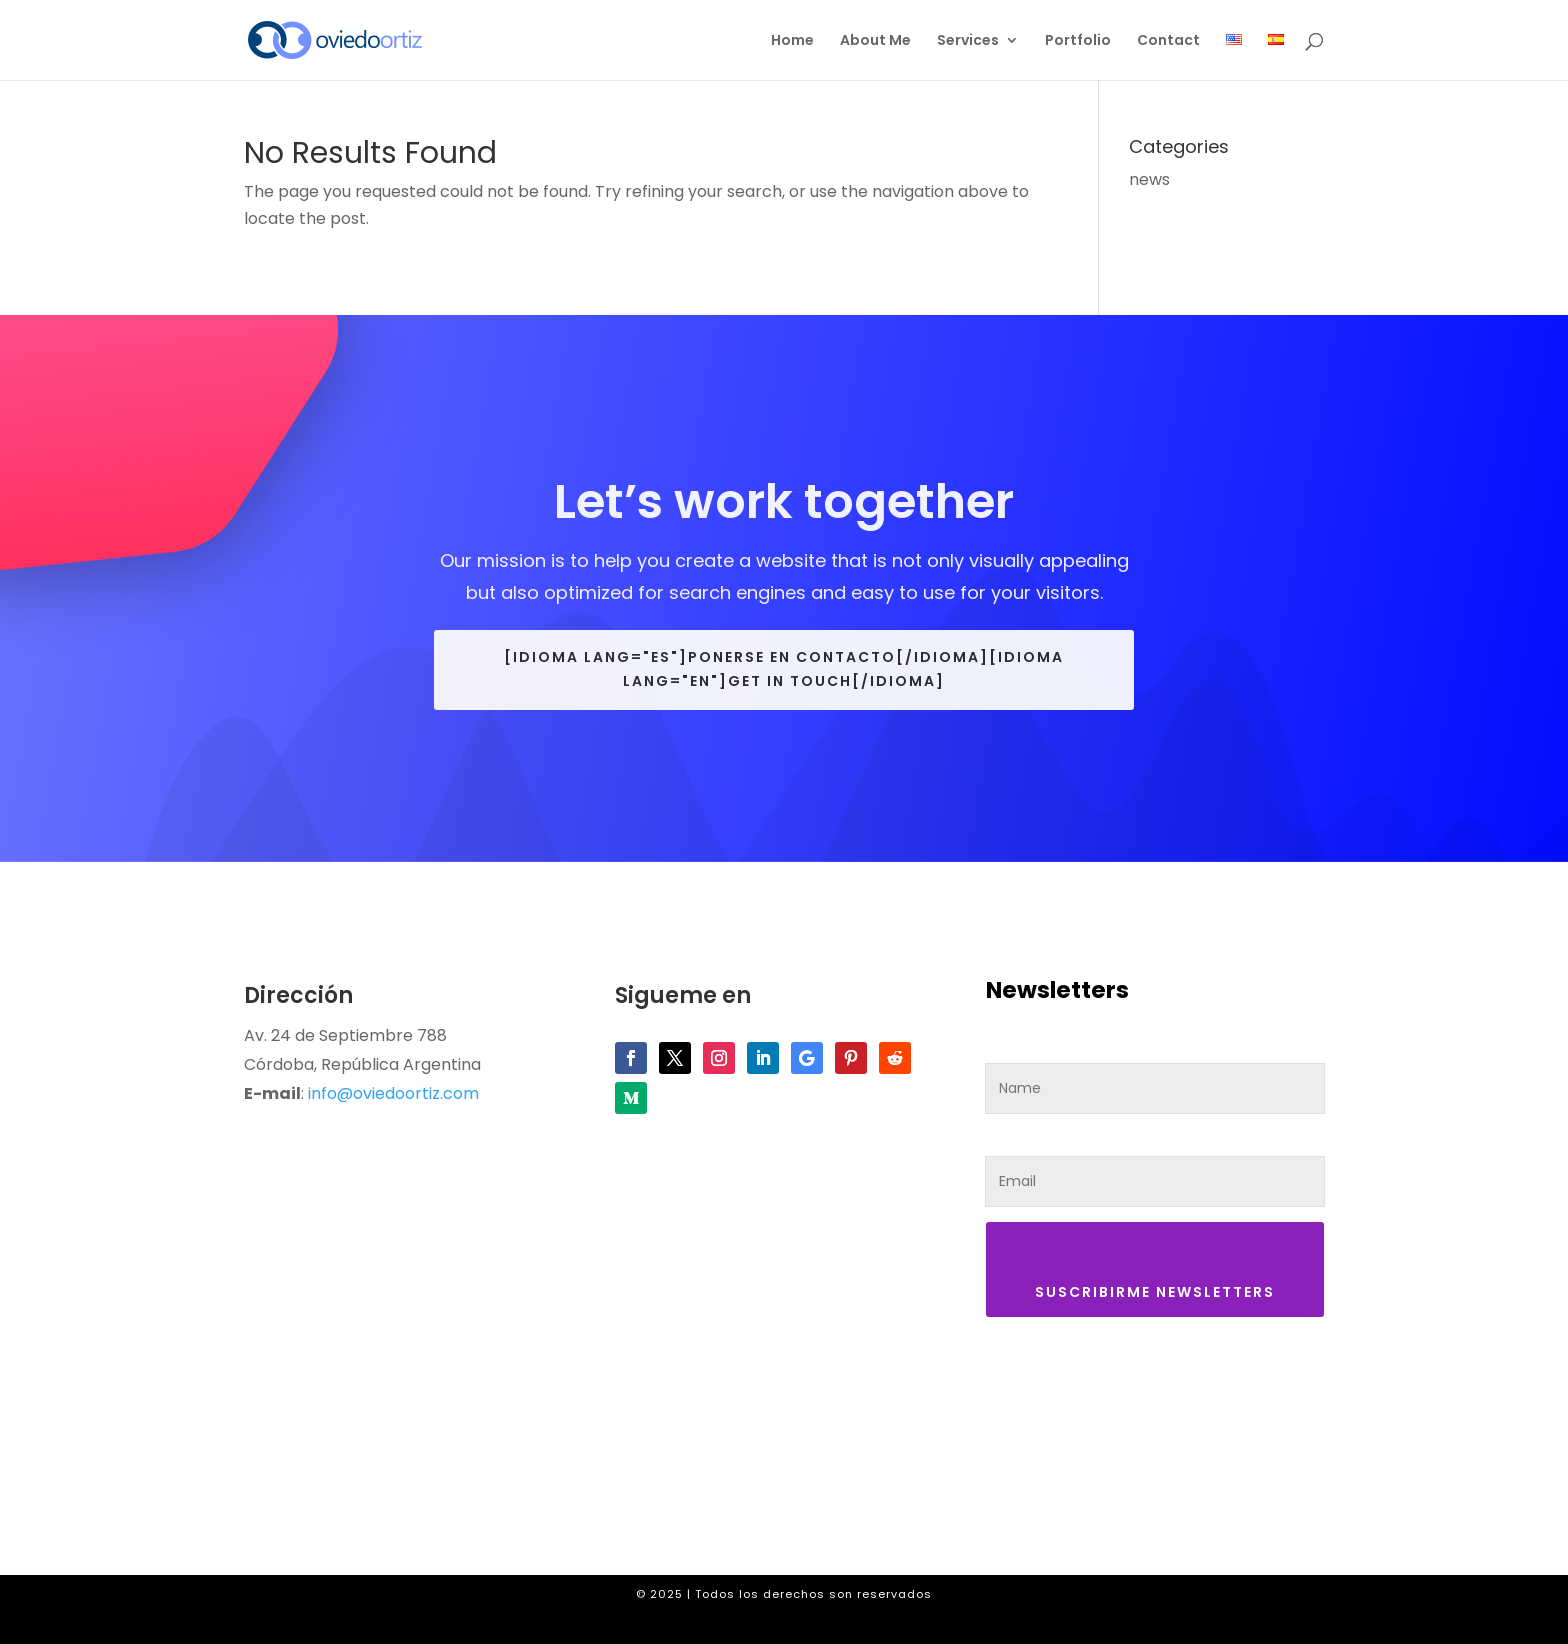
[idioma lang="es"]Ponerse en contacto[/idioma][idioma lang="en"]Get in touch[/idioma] (784, 669)
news (1149, 179)
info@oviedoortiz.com (393, 1093)
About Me (875, 41)
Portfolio (1078, 41)
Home (792, 41)
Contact (1168, 41)
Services (968, 41)
